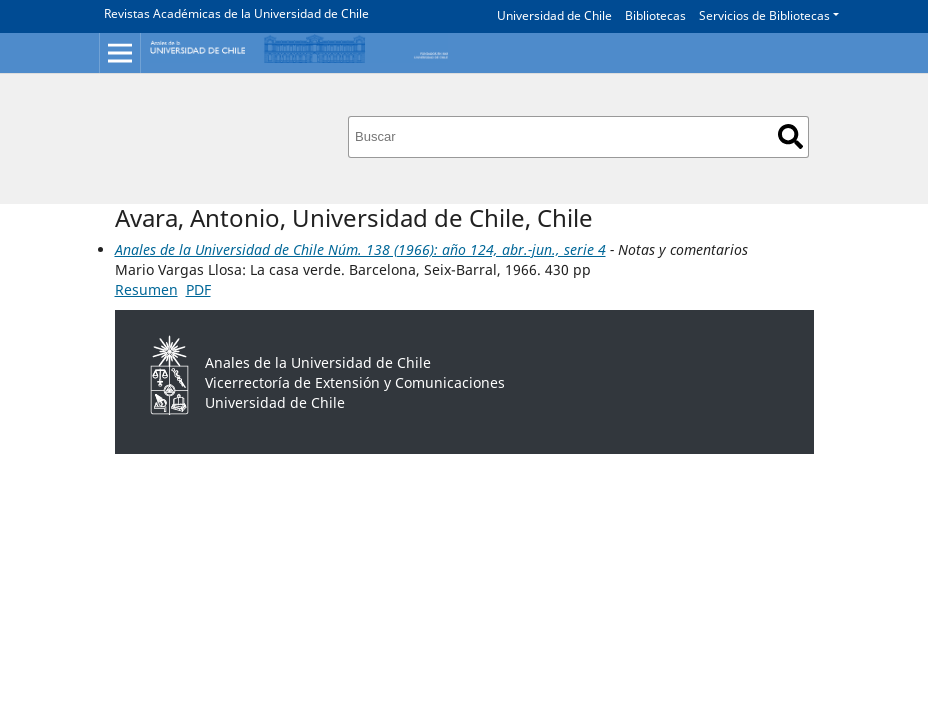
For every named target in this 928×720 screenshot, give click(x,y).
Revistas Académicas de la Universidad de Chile (236, 13)
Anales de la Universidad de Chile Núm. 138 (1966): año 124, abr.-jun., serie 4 (360, 249)
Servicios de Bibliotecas (764, 15)
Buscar (790, 136)
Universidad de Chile (554, 15)
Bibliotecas (655, 15)
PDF (198, 289)
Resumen (146, 289)
